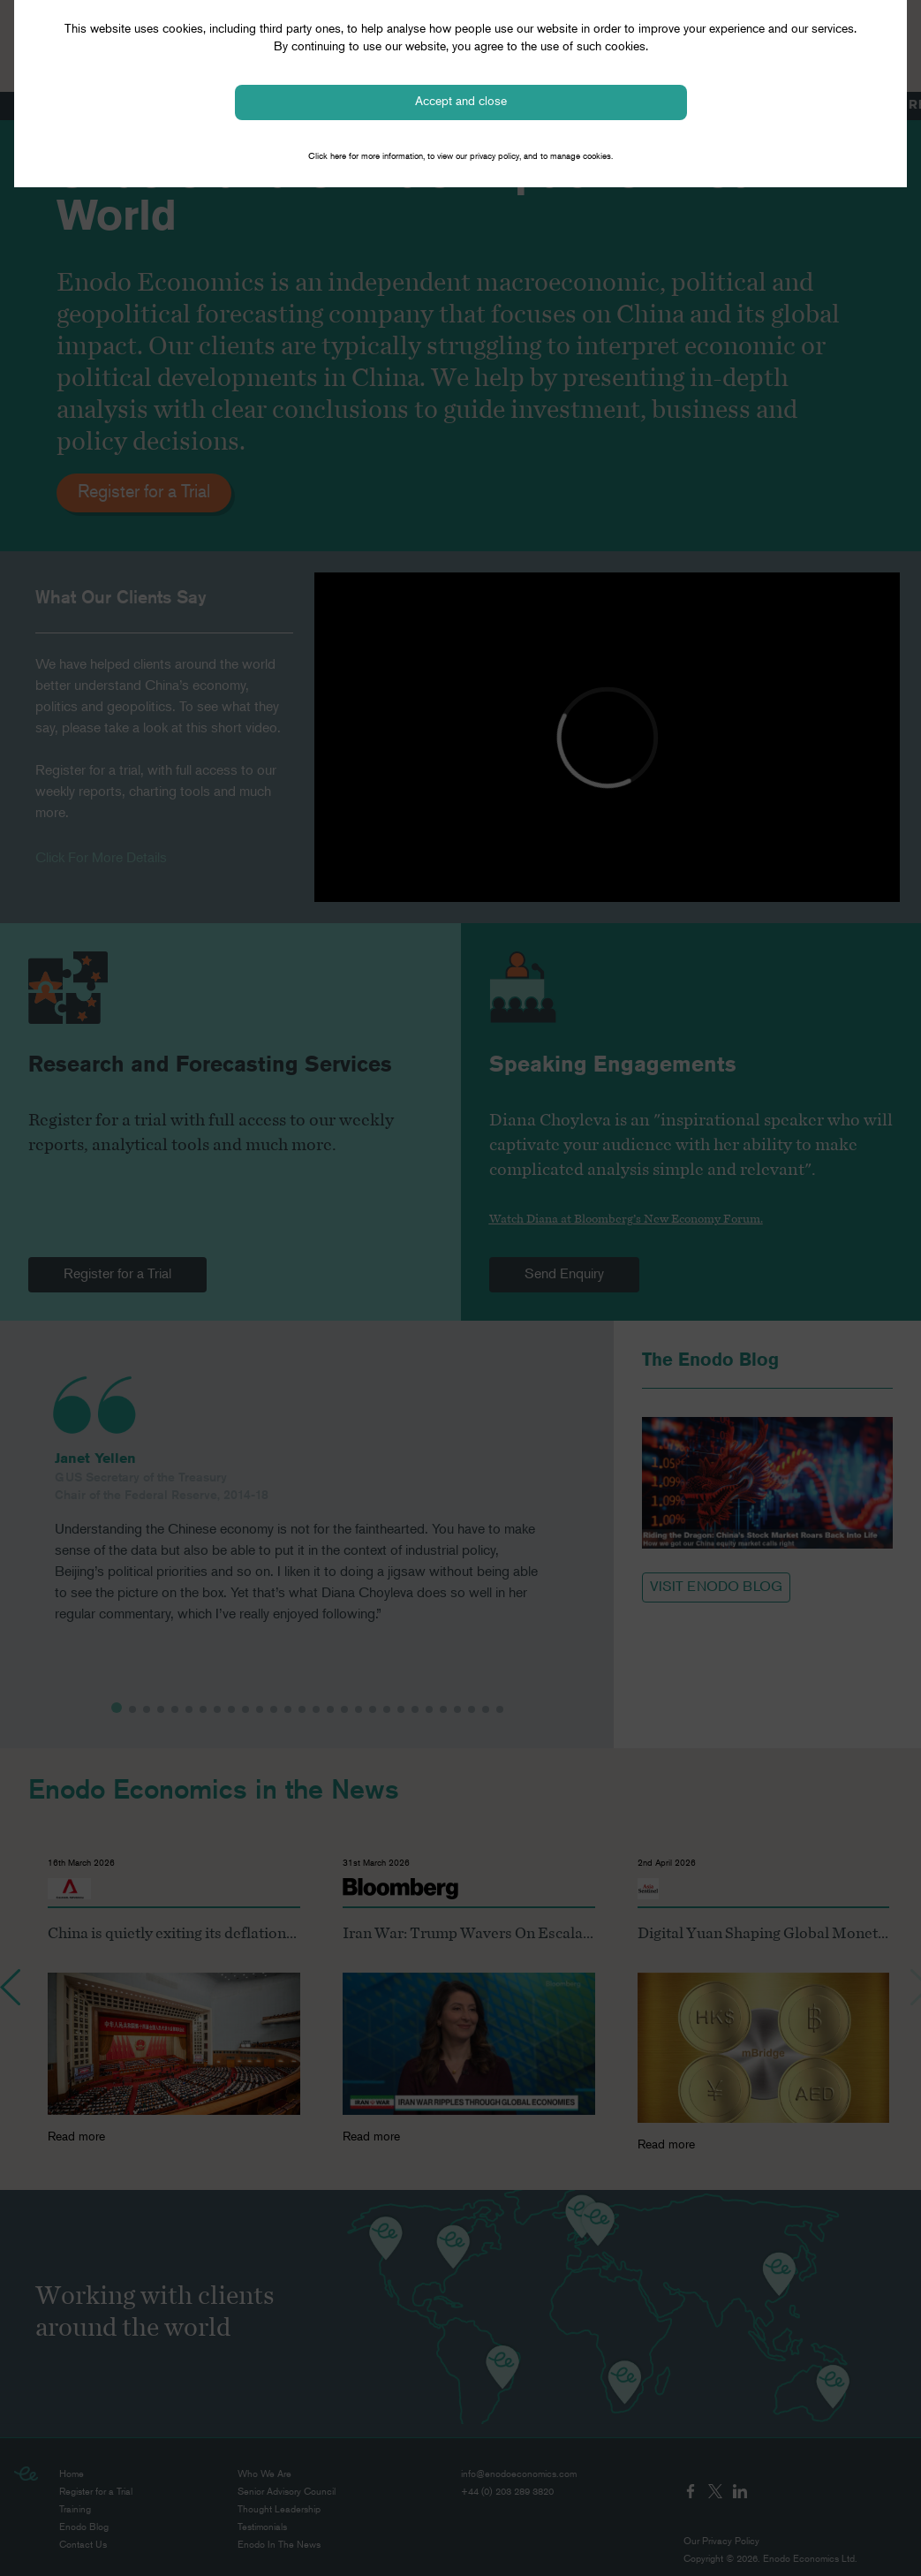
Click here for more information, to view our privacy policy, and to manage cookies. (460, 157)
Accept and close (461, 102)
